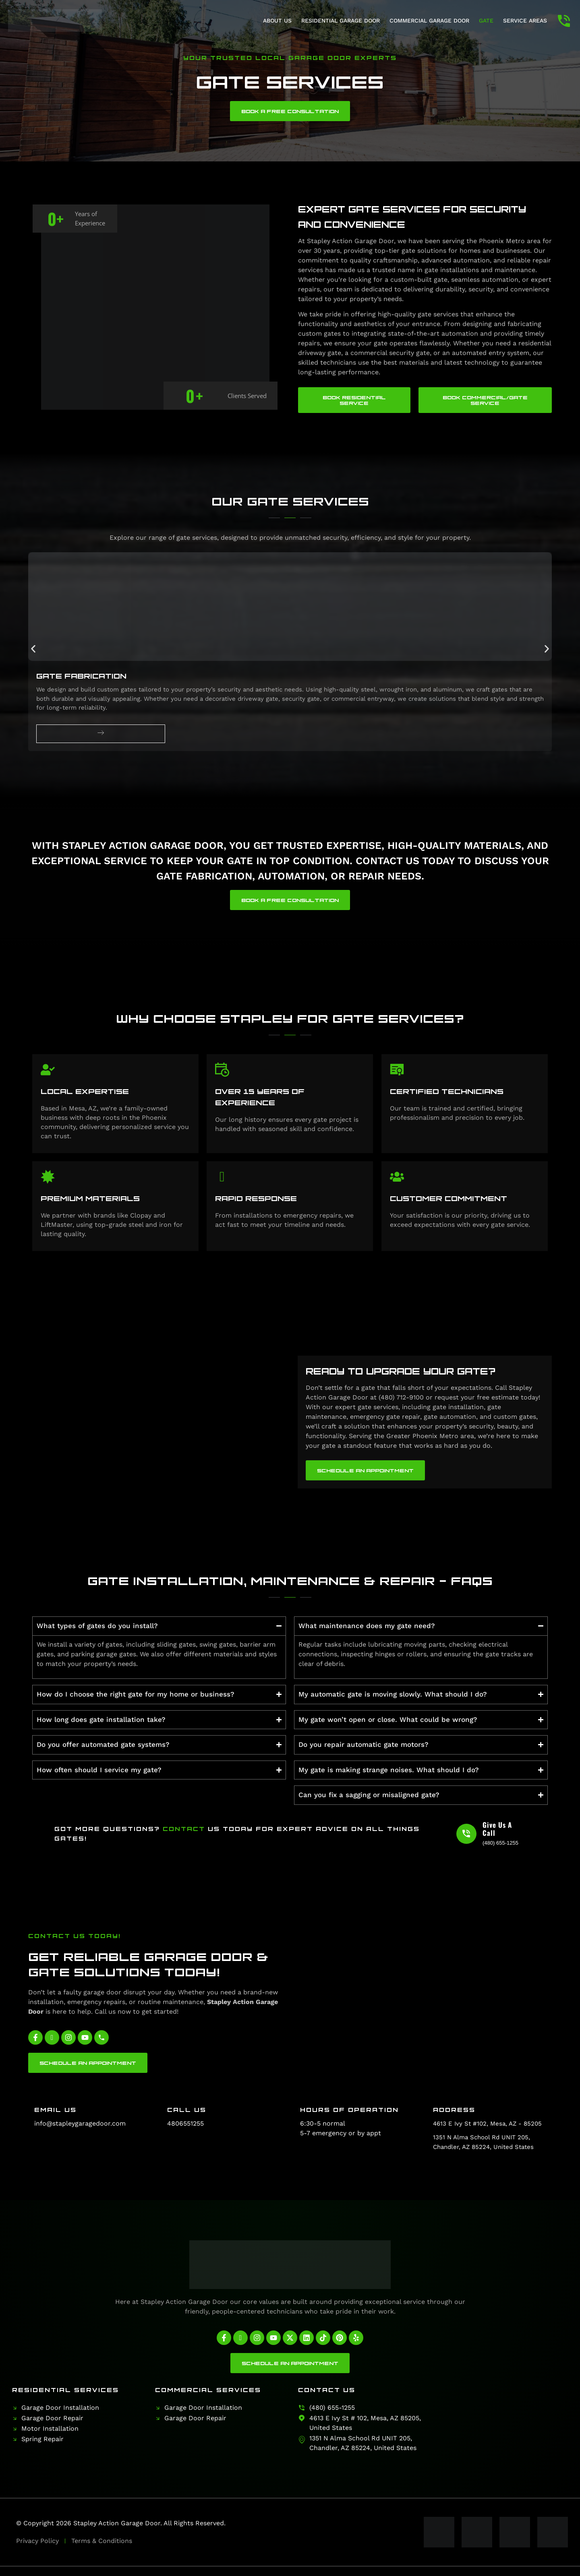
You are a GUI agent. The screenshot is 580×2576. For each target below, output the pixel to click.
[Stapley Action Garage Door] (504, 2419)
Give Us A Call (497, 1829)
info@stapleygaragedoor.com (80, 2123)
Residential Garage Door (340, 20)
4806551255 (185, 2123)
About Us (277, 20)
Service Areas (525, 20)
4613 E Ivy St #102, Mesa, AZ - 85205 (487, 2123)
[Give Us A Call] (466, 1834)
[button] (33, 649)
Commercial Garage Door (429, 20)
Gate (486, 20)
